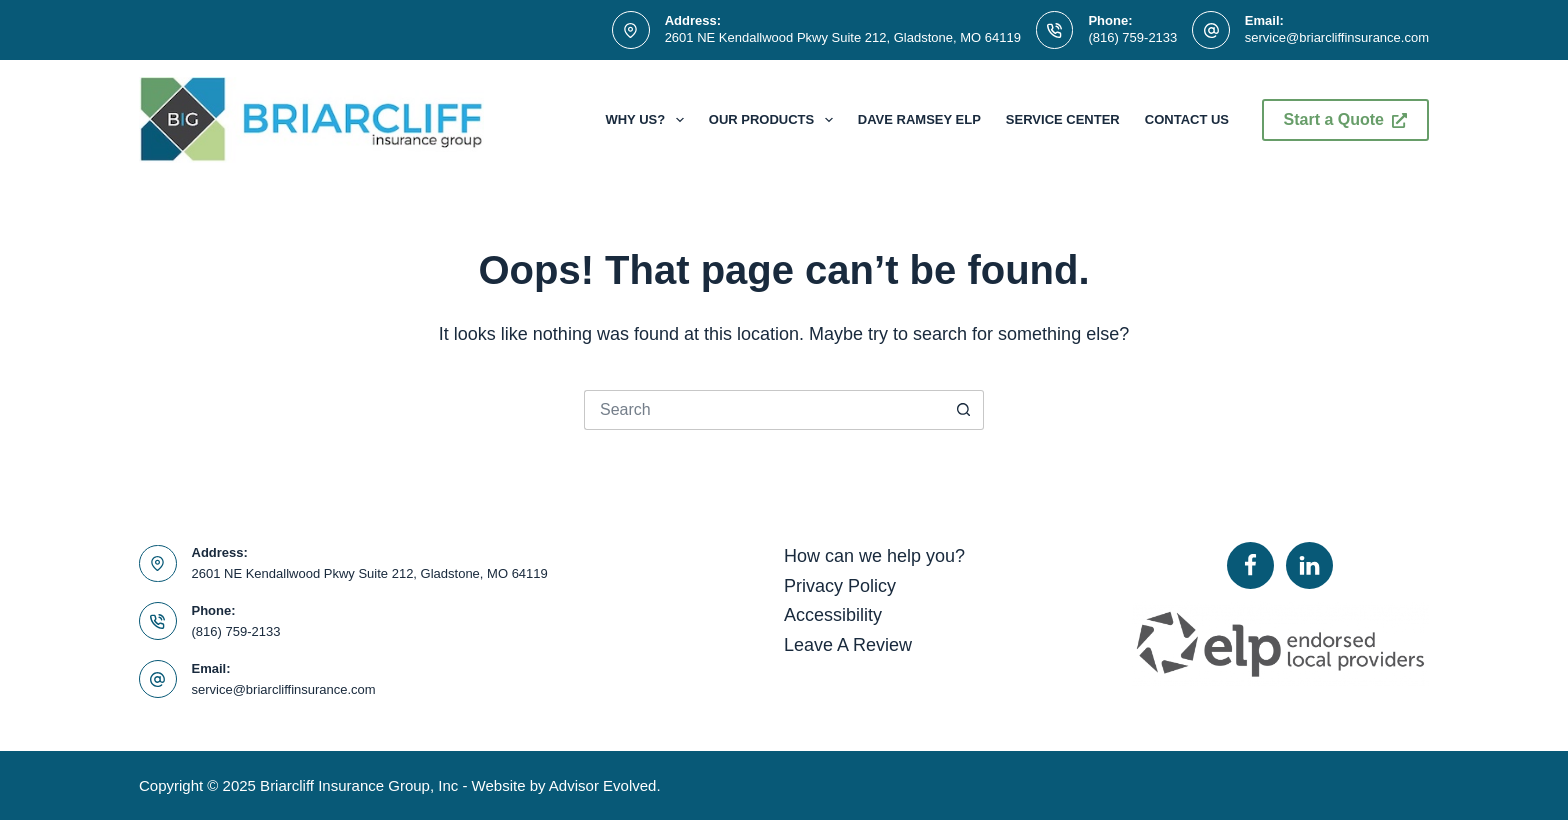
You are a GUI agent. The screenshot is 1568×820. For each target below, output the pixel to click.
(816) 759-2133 (1132, 37)
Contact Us (1187, 119)
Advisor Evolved (603, 785)
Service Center (1063, 119)
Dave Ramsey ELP (919, 119)
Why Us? (648, 120)
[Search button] (964, 410)
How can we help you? (874, 556)
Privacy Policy (840, 586)
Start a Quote (1345, 119)
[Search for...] (764, 410)
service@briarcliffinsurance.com (1337, 37)
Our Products (775, 120)
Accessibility (833, 615)
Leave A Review (848, 645)
